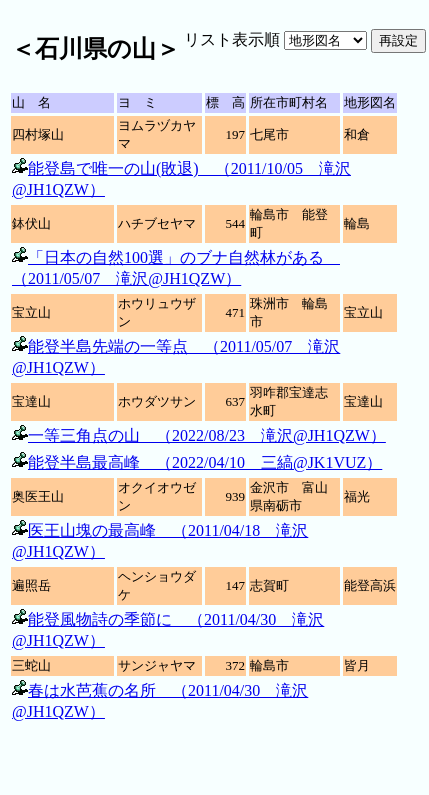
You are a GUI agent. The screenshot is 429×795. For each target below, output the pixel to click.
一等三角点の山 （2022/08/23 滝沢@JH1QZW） (207, 435)
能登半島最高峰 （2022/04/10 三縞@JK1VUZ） (205, 462)
